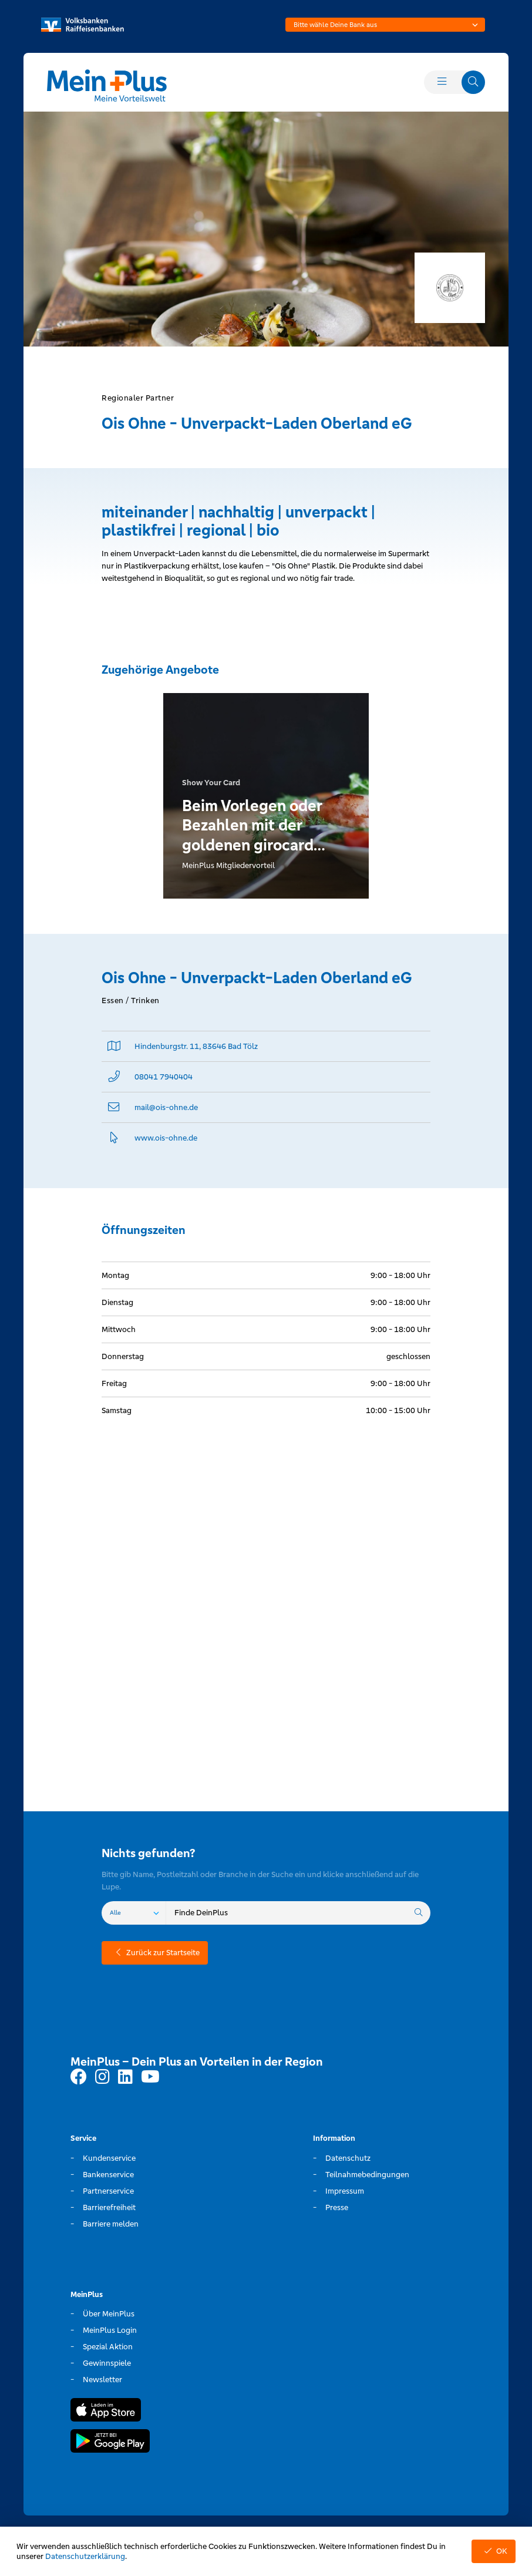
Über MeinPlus (108, 2314)
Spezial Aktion (108, 2347)
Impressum (344, 2191)
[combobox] (385, 25)
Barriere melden (111, 2224)
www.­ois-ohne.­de (165, 1138)
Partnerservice (108, 2191)
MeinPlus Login (110, 2330)
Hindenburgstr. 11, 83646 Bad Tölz (196, 1046)
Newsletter (102, 2380)
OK (493, 2551)
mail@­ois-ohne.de (166, 1107)
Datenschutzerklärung (85, 2556)
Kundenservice (109, 2158)
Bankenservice (108, 2175)
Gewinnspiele (107, 2363)
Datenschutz (348, 2158)
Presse (336, 2207)
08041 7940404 (163, 1077)
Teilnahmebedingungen (367, 2175)
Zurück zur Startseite (155, 1953)
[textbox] (385, 25)
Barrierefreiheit (109, 2207)
